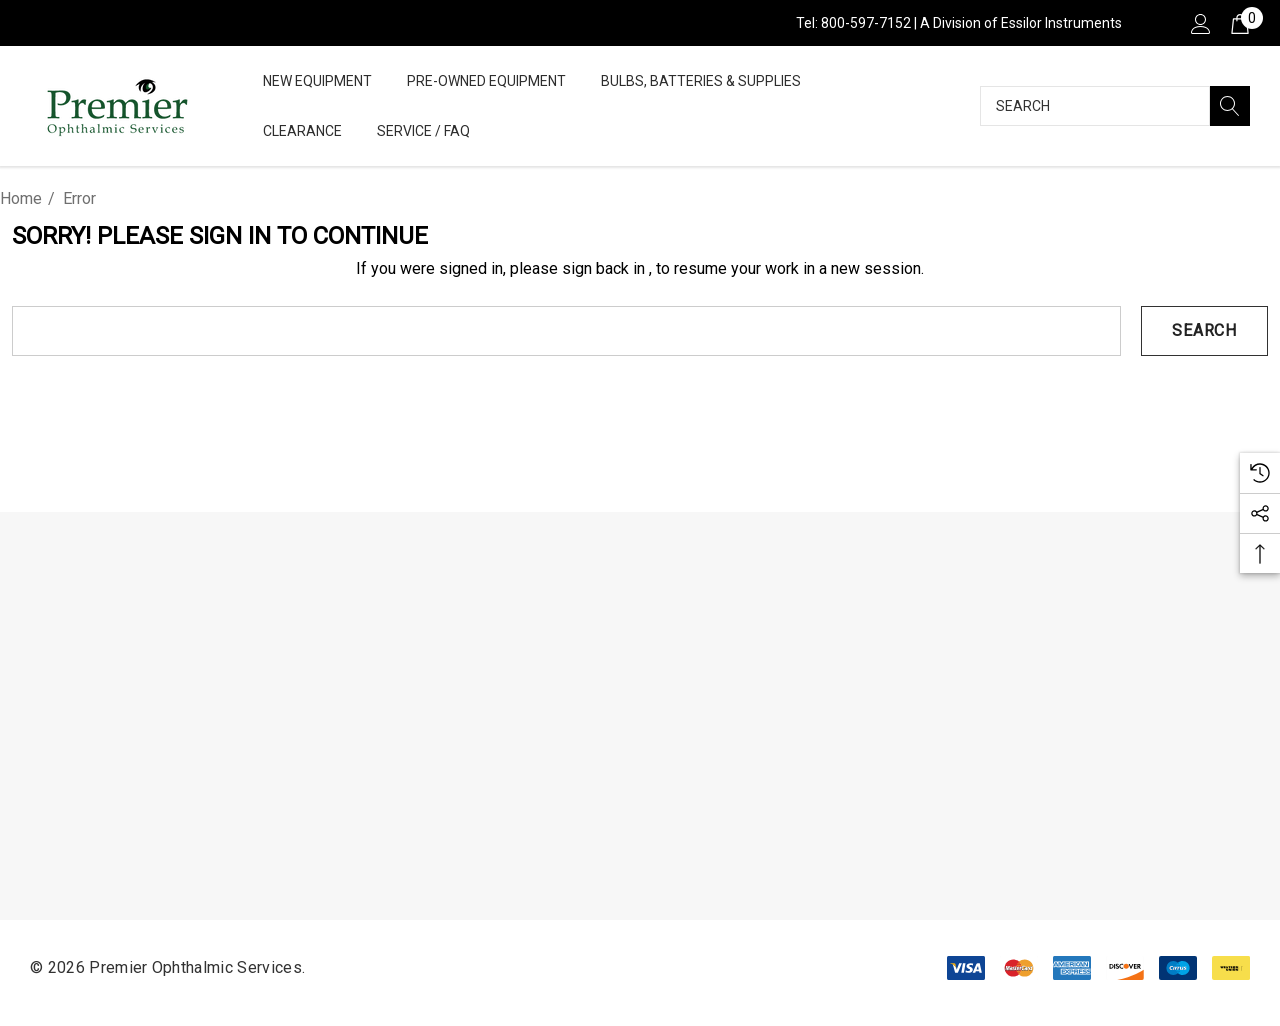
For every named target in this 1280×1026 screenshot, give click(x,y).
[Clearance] (302, 131)
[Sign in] (1199, 23)
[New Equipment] (317, 82)
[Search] (1230, 106)
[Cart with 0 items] (1238, 23)
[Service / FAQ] (423, 132)
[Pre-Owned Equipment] (486, 82)
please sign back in (577, 268)
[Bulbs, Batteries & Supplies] (701, 81)
